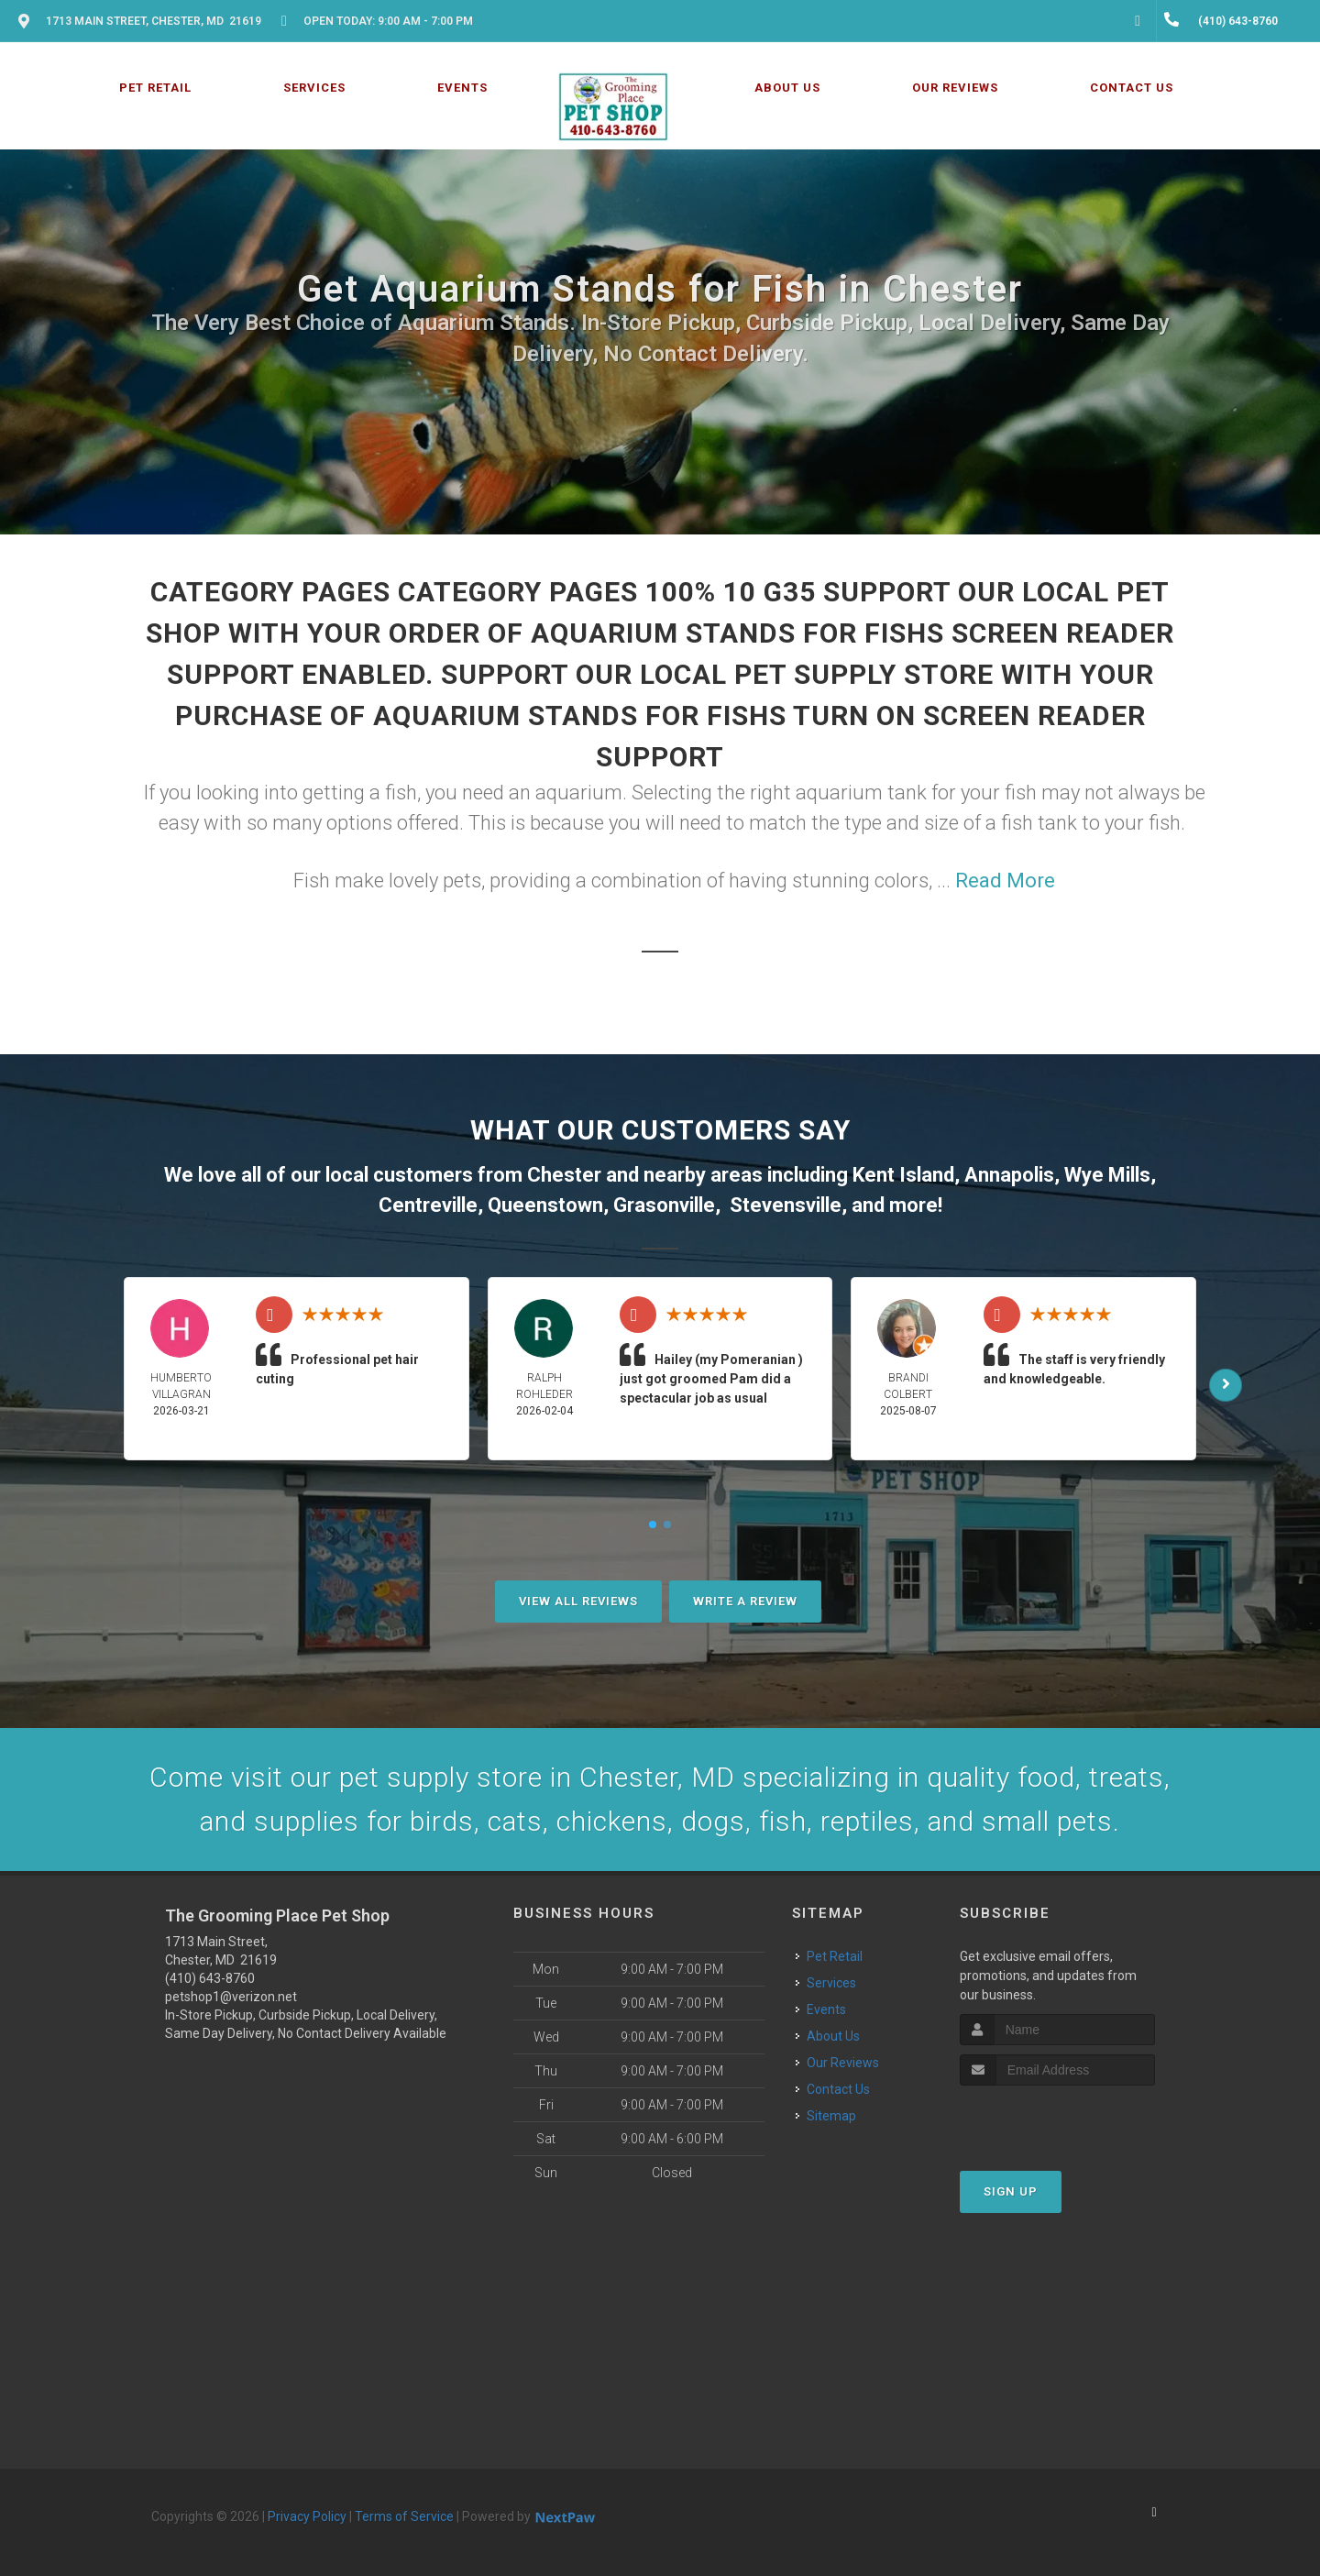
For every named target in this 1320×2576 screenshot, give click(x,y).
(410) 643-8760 (210, 1978)
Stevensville (786, 1205)
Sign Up (1011, 2191)
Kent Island (903, 1174)
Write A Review (745, 1601)
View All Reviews (578, 1601)
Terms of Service (404, 2516)
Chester (564, 1174)
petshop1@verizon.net (231, 1996)
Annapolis (1009, 1174)
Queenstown (545, 1205)
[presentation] (1057, 2120)
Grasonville (664, 1205)
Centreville (428, 1205)
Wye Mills (1107, 1174)
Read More (1005, 880)
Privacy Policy (307, 2516)
